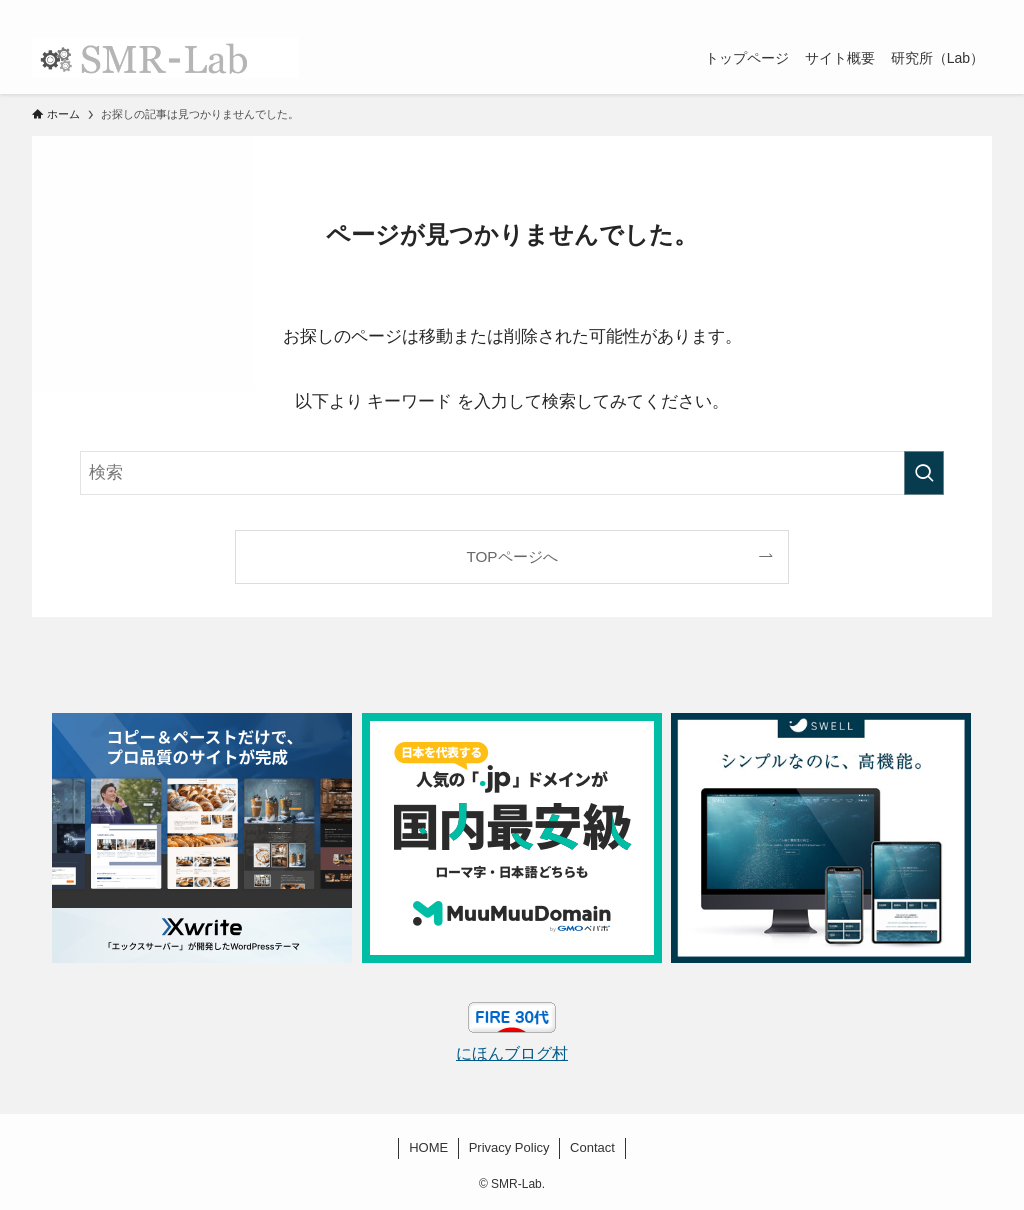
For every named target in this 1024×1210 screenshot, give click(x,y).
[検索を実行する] (924, 473)
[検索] (979, 11)
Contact (592, 1147)
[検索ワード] (512, 473)
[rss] (953, 11)
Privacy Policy (509, 1147)
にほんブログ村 (512, 1053)
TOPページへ (511, 556)
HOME (428, 1147)
